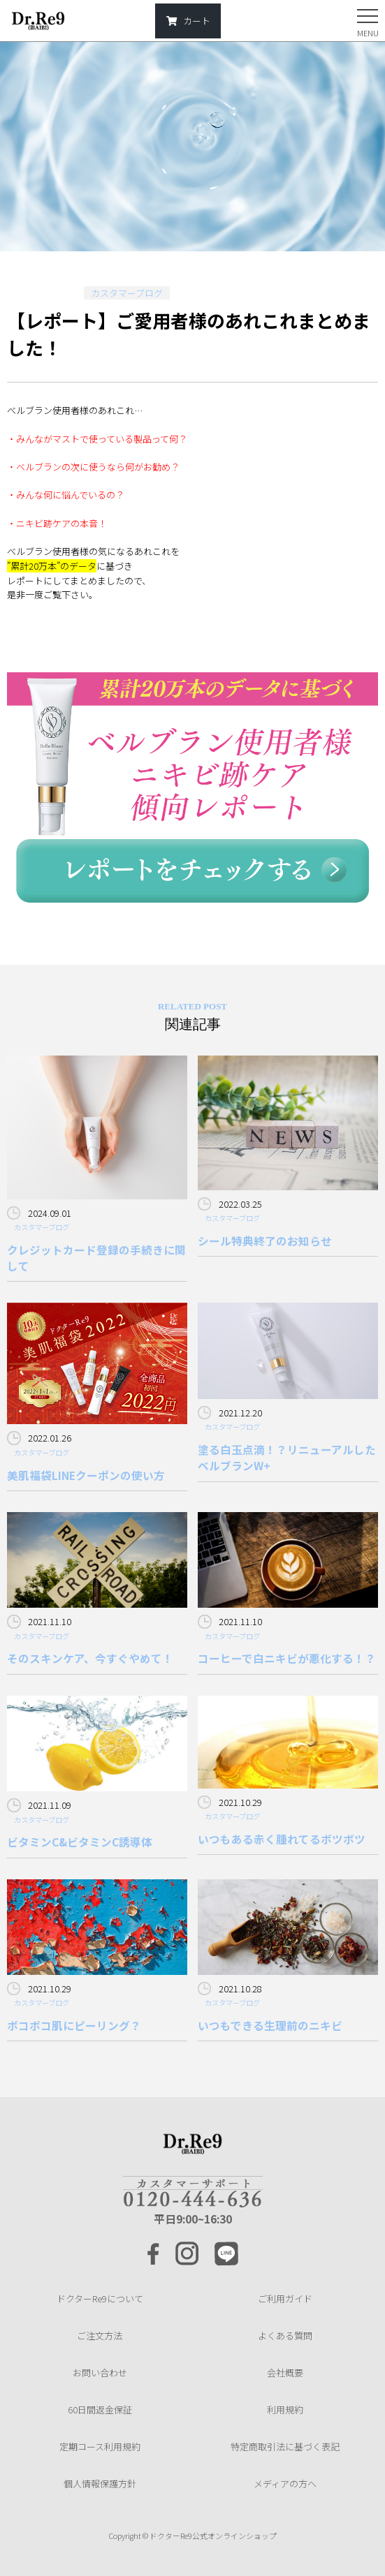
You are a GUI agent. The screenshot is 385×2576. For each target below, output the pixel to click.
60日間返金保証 (100, 2409)
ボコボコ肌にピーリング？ (74, 2025)
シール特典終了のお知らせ (265, 1240)
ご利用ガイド (285, 2298)
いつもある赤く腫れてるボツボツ (281, 1838)
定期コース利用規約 (99, 2446)
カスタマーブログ (127, 292)
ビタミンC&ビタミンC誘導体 (79, 1841)
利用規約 (285, 2409)
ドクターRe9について (100, 2298)
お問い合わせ (100, 2372)
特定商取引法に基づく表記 (285, 2446)
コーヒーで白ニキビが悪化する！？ (287, 1658)
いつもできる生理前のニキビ (270, 2025)
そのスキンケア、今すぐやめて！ (90, 1658)
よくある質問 (285, 2335)
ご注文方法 (99, 2335)
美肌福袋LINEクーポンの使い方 (86, 1475)
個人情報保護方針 (100, 2483)
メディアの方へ (285, 2483)
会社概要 (285, 2372)
